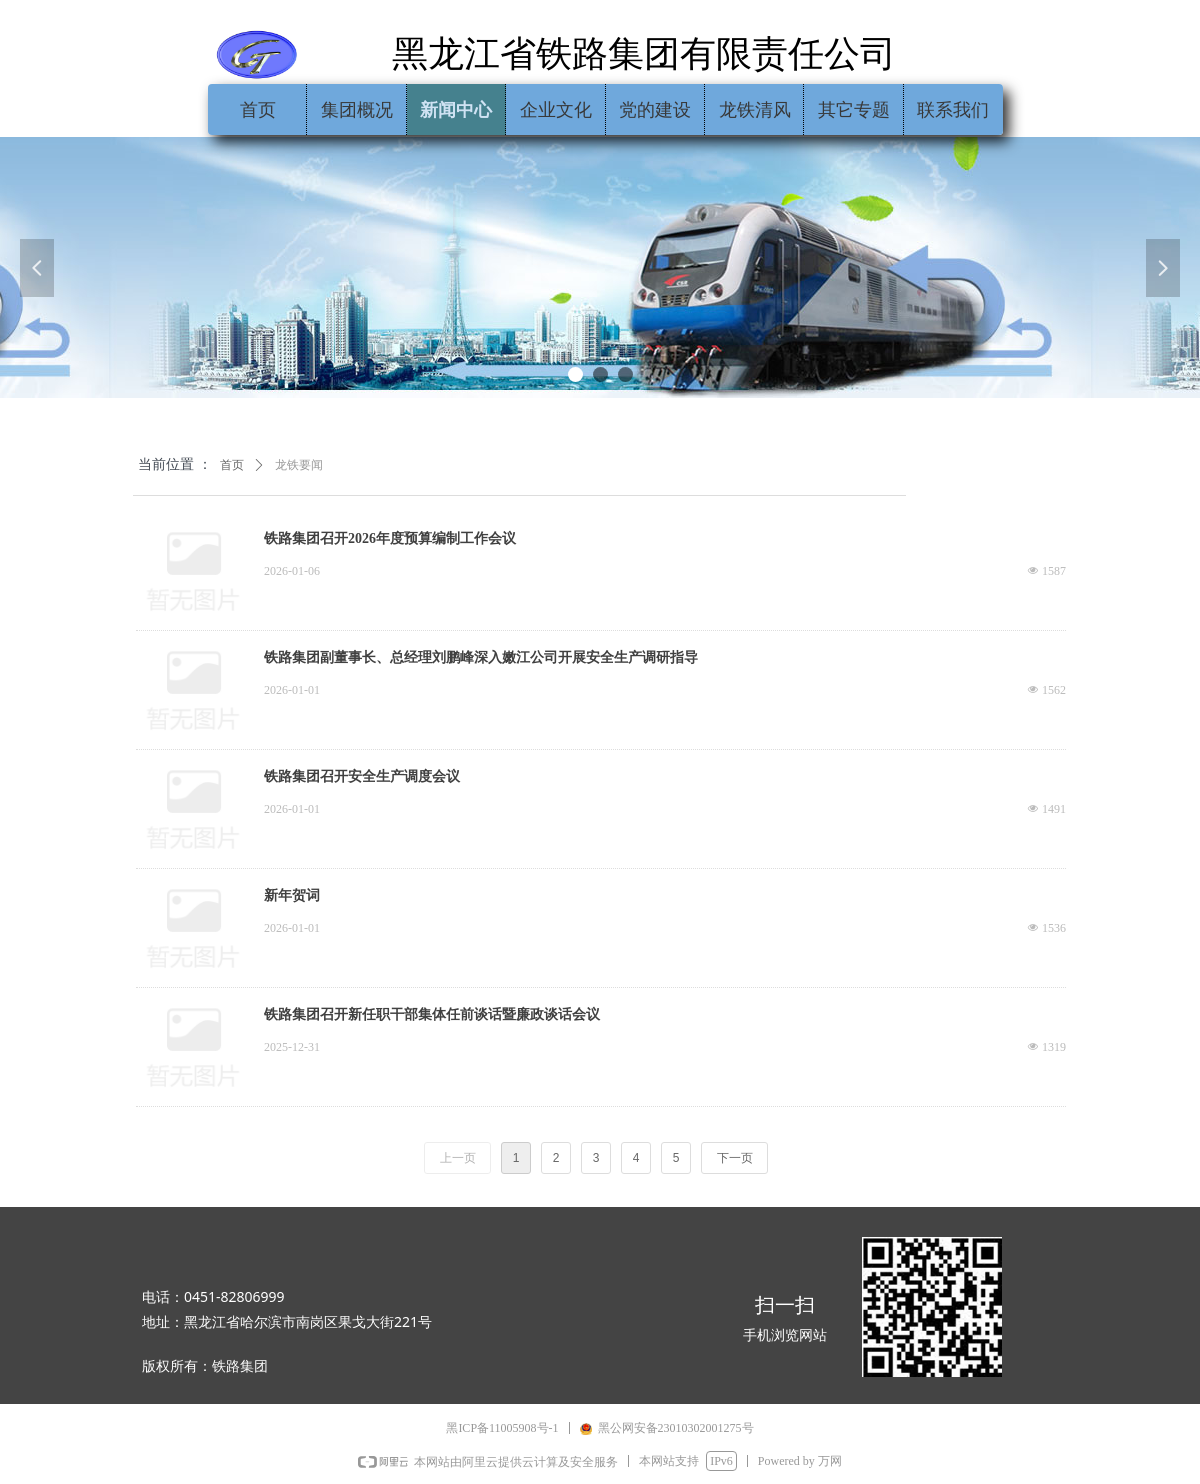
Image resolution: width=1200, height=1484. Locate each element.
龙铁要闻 (299, 465)
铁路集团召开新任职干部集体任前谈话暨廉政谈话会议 (432, 1014)
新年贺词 (292, 895)
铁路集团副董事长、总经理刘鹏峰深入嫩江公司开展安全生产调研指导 (481, 657)
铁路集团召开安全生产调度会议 (362, 776)
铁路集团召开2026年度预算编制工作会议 (390, 538)
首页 (232, 465)
